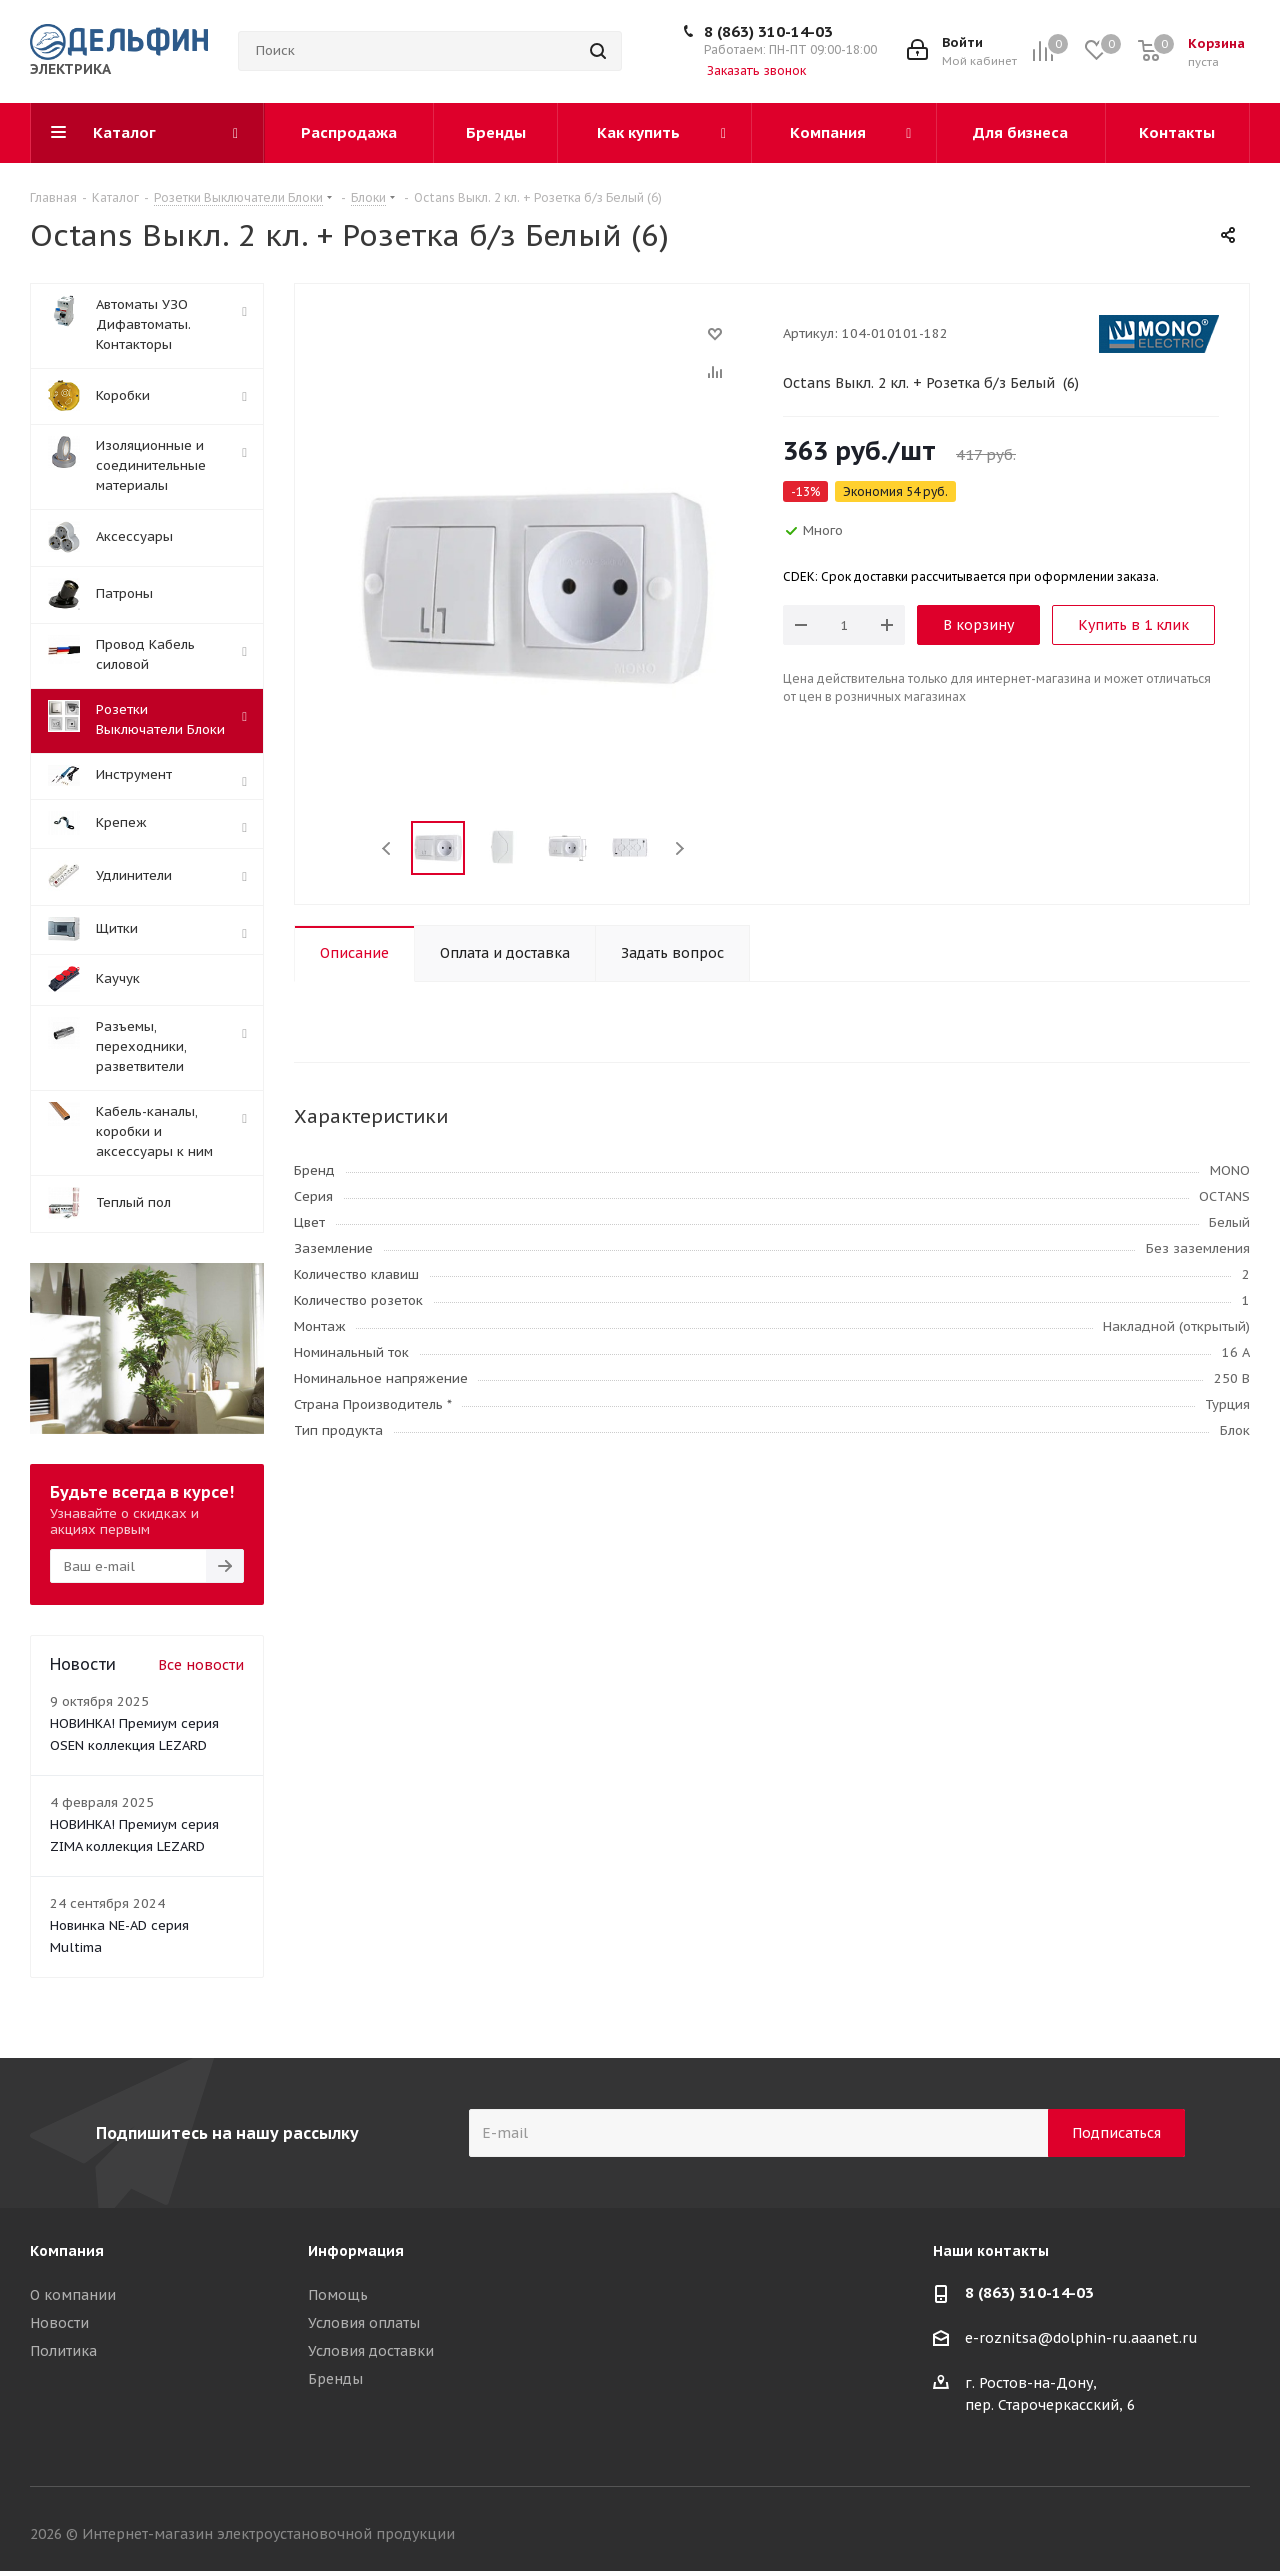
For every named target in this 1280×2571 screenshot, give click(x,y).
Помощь (338, 2295)
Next (679, 848)
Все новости (201, 1665)
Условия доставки (371, 2351)
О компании (73, 2295)
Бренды (335, 2379)
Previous (387, 848)
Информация (356, 2251)
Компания (67, 2251)
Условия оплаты (364, 2323)
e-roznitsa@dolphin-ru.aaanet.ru (1081, 2339)
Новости (59, 2323)
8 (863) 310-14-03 (768, 31)
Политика (63, 2351)
